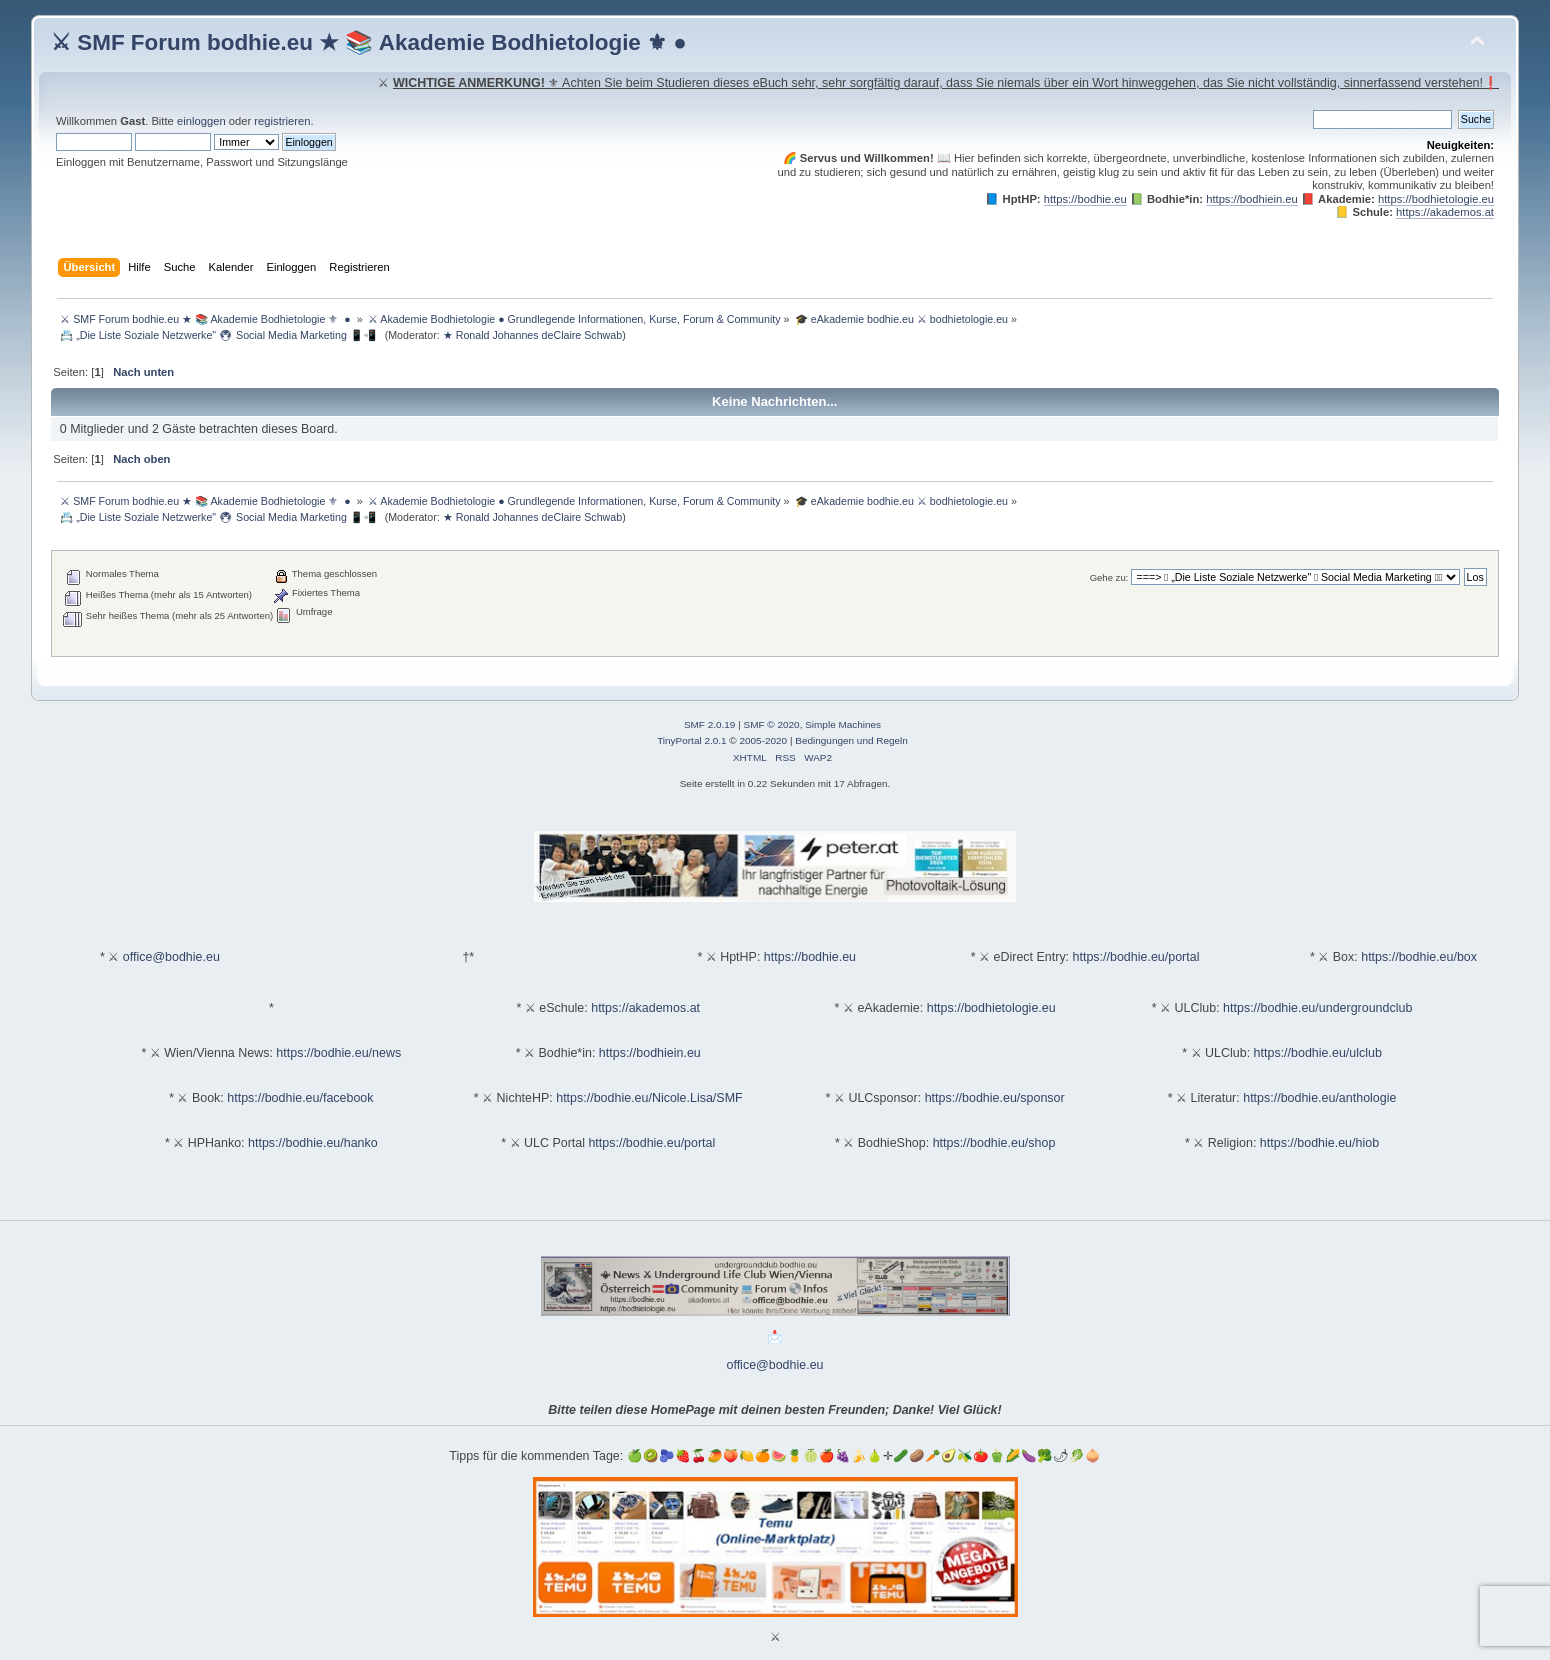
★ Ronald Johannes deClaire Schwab (532, 335)
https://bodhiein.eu (1252, 199)
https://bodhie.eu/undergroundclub (1317, 1008)
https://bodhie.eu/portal (1136, 957)
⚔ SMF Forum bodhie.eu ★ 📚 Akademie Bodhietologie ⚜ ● (369, 42)
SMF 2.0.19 (710, 724)
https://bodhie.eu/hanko (313, 1143)
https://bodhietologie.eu (1436, 199)
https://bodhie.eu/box (1419, 957)
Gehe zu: (1109, 577)
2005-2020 (763, 740)
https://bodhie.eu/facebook (300, 1098)
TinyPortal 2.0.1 (691, 740)
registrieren (282, 121)
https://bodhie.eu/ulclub (1318, 1053)
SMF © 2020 (772, 724)
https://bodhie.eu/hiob (1319, 1143)
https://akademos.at (1445, 212)
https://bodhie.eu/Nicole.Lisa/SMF (649, 1098)
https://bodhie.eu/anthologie (1319, 1098)
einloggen (201, 121)
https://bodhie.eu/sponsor (995, 1098)
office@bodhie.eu (171, 957)
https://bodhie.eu (1085, 199)
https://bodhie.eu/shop (994, 1143)
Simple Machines (843, 724)
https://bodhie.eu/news (338, 1053)
